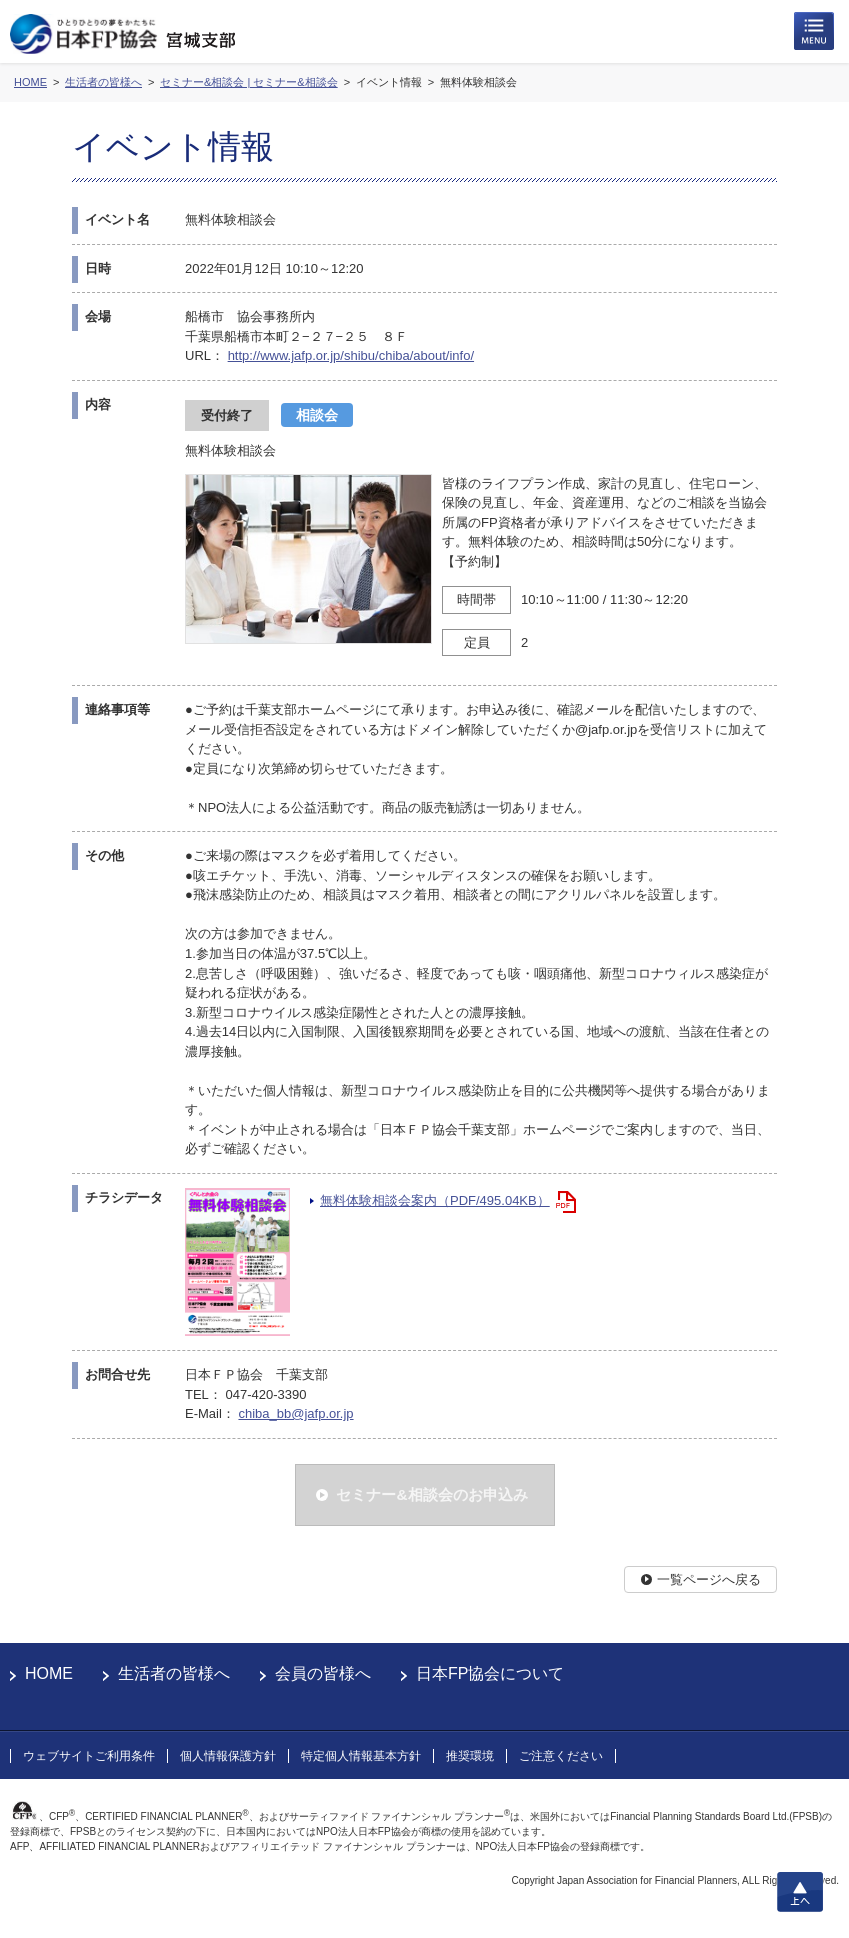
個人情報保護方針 (228, 1756)
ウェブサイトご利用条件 (89, 1756)
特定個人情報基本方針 (361, 1756)
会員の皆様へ (323, 1673)
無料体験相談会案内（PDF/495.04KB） (435, 1200)
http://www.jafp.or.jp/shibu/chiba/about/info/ (351, 355)
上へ (800, 1892)
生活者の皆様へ (174, 1673)
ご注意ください (561, 1756)
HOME (49, 1673)
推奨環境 (470, 1756)
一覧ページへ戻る (709, 1579)
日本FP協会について (490, 1673)
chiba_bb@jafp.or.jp (295, 1413)
